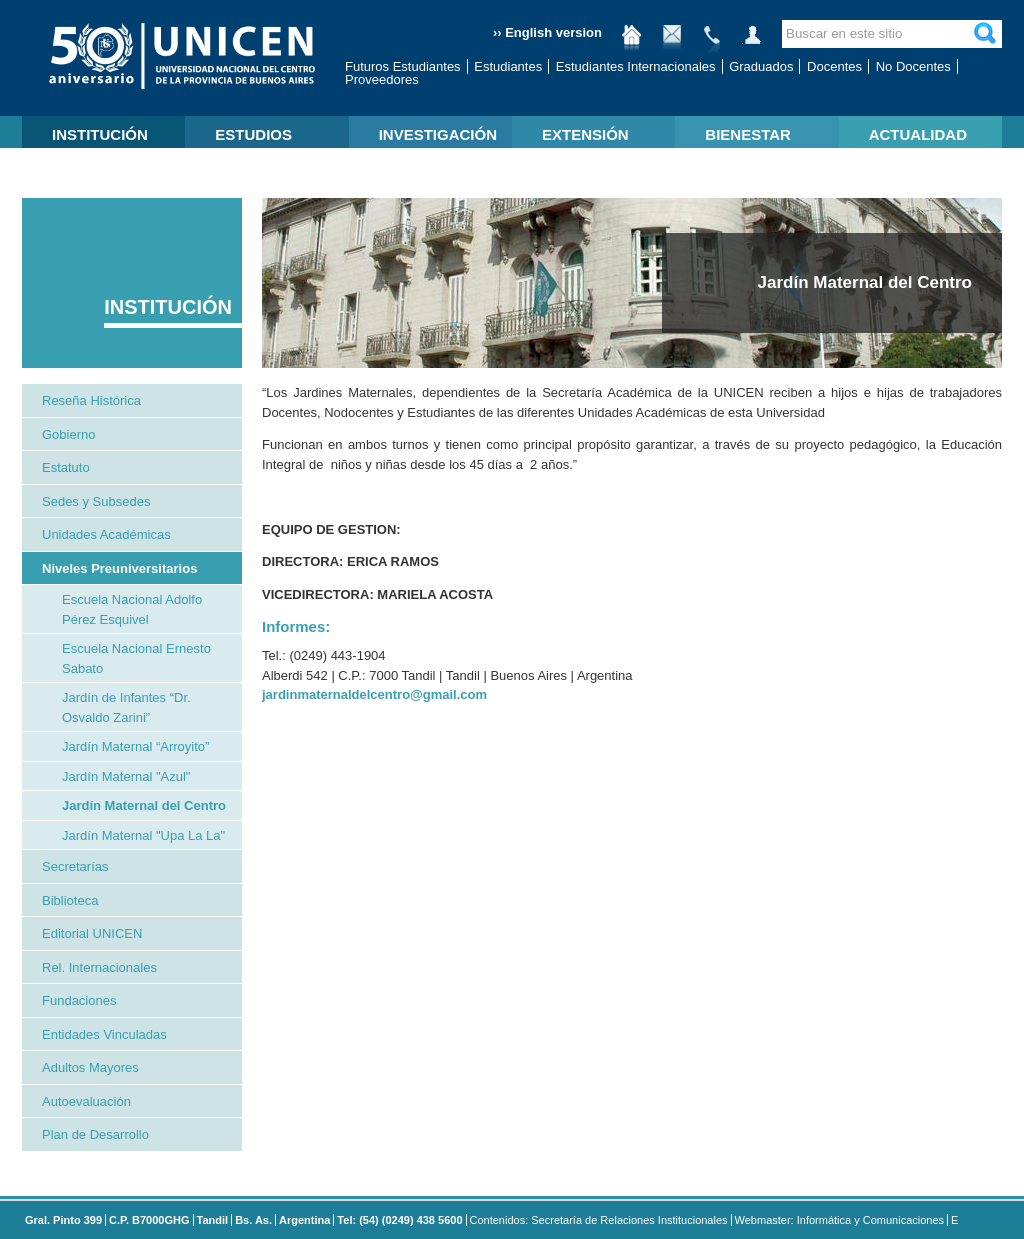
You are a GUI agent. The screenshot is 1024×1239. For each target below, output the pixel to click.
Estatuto (66, 467)
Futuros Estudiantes (403, 66)
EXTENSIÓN (585, 134)
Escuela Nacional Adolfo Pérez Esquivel (132, 609)
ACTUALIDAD (918, 134)
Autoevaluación (86, 1101)
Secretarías (75, 866)
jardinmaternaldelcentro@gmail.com (374, 694)
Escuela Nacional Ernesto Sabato (136, 658)
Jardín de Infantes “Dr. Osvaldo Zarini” (126, 707)
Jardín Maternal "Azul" (126, 776)
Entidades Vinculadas (104, 1034)
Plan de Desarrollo (95, 1134)
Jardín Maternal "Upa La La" (143, 835)
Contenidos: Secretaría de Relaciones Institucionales (599, 1220)
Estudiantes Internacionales (636, 66)
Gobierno (68, 434)
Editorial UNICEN (92, 933)
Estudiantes (508, 66)
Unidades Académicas (106, 534)
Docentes (834, 66)
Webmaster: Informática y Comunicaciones (840, 1220)
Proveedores (382, 79)
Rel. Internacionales (99, 967)
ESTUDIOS (253, 134)
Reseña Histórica (91, 400)
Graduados (761, 66)
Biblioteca (70, 900)
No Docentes (913, 66)
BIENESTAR (748, 134)
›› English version (547, 32)
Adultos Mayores (90, 1067)
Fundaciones (79, 1000)
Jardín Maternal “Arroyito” (135, 746)
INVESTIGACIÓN (438, 134)
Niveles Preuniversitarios (119, 568)
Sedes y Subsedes (96, 501)
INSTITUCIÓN (100, 134)
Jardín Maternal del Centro (144, 805)
